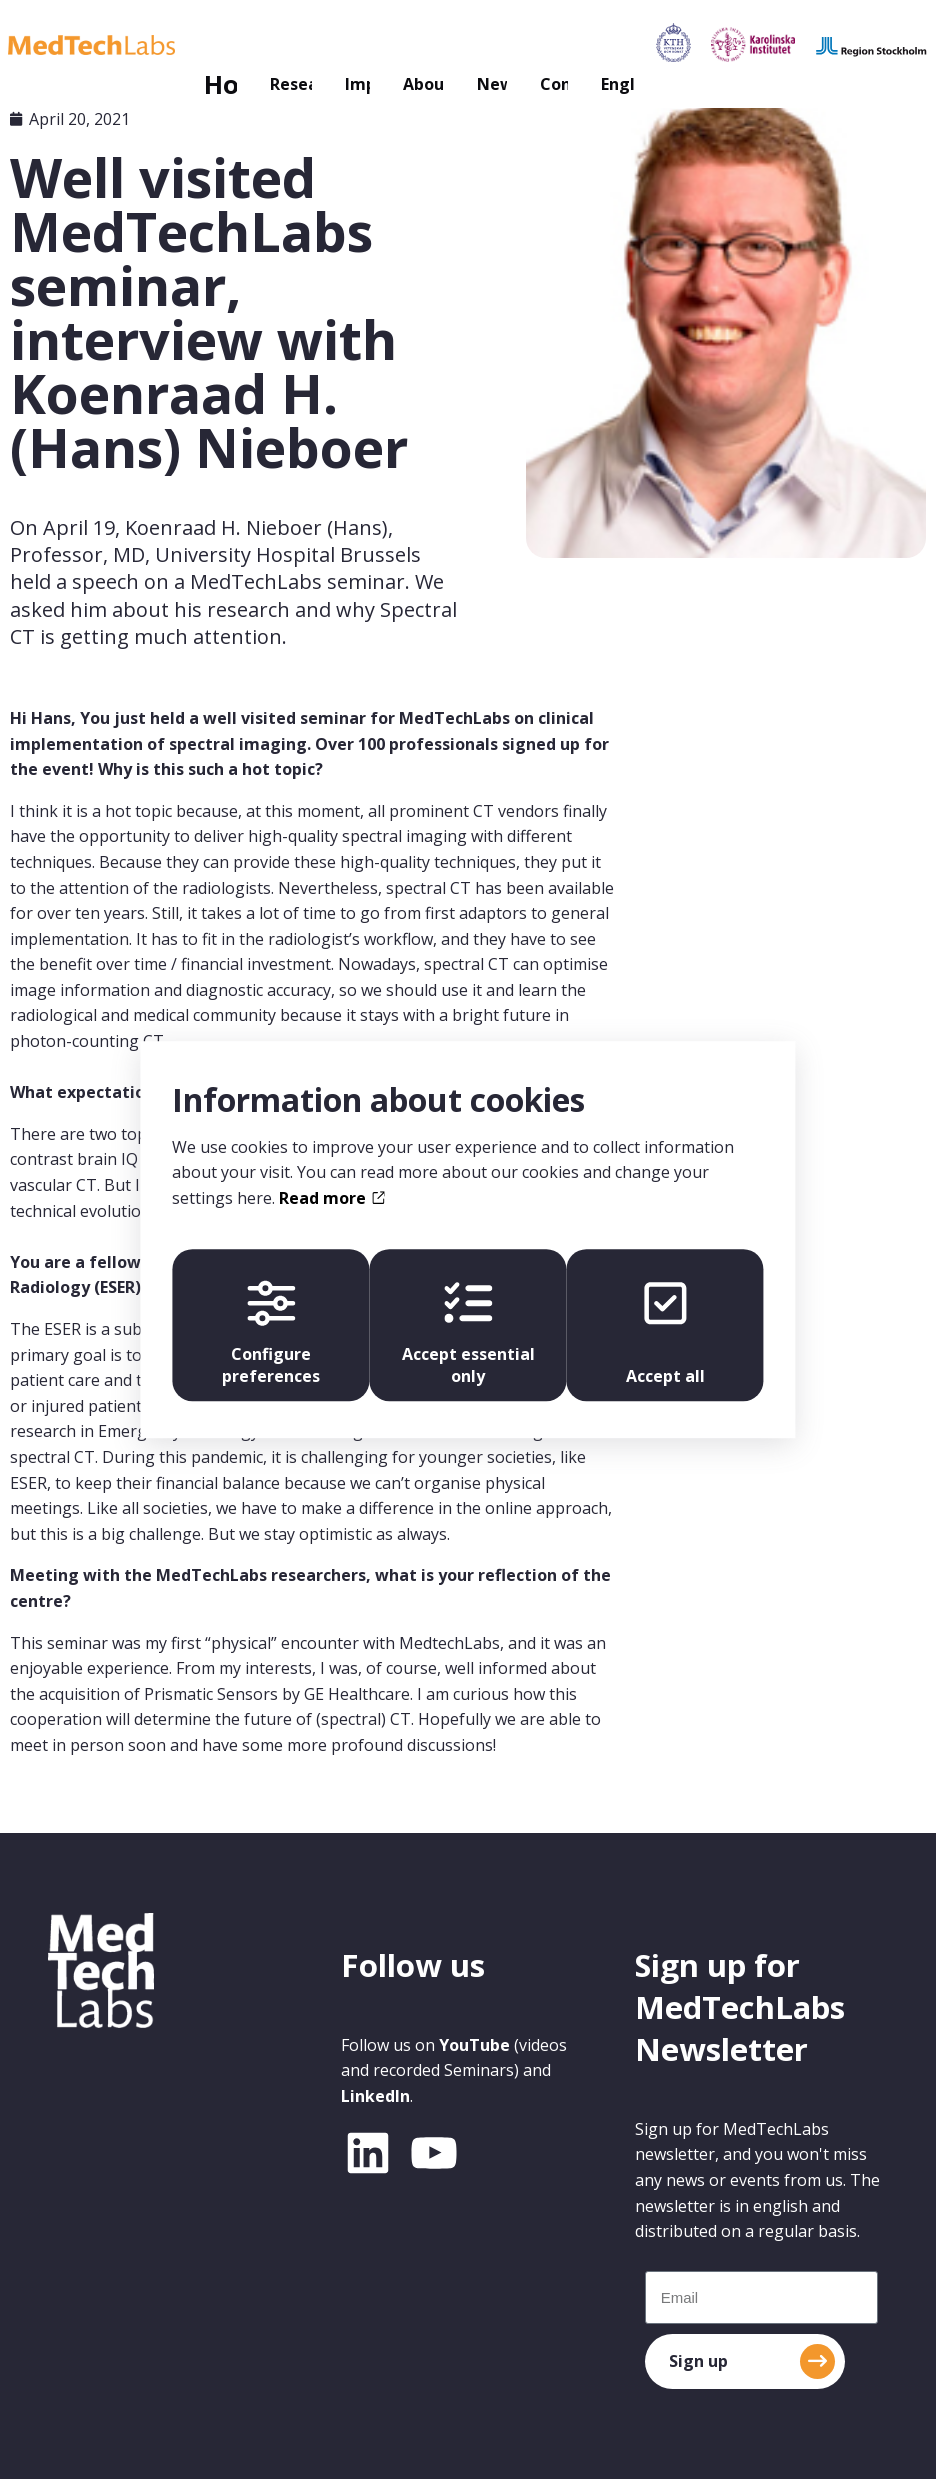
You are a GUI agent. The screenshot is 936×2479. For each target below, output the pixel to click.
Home (64, 45)
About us (359, 45)
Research (153, 45)
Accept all (669, 1333)
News (468, 45)
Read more (331, 1193)
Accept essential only (467, 1333)
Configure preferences (267, 1333)
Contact (574, 45)
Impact (268, 45)
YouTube (474, 2045)
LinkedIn (375, 2096)
